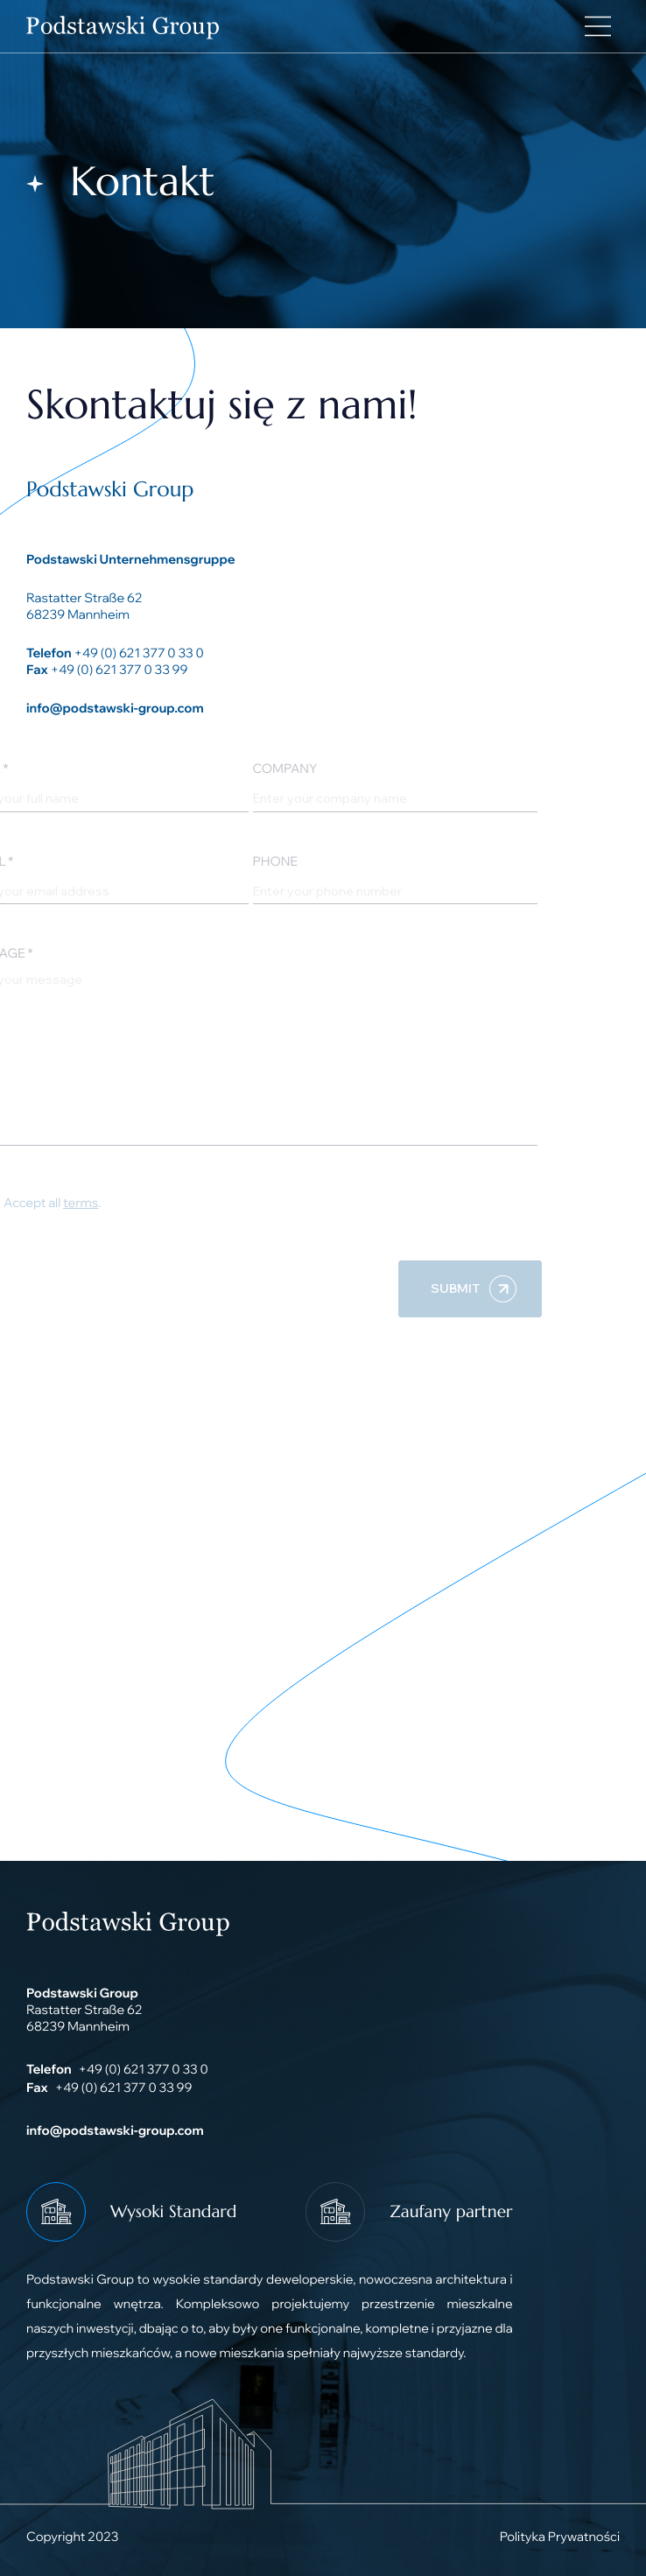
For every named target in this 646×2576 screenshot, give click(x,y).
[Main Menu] (598, 26)
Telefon (49, 652)
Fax (37, 669)
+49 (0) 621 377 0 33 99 (119, 669)
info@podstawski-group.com (115, 707)
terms (61, 1202)
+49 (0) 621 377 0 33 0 (139, 652)
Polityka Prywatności (560, 2536)
